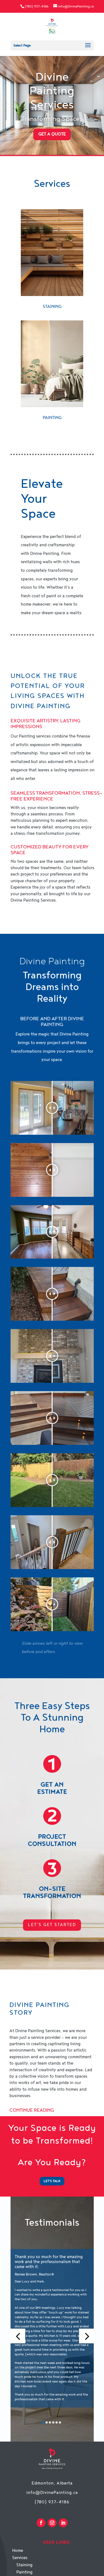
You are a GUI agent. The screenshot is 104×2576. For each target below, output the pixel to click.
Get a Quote (52, 134)
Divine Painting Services (52, 91)
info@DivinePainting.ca (52, 2492)
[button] (18, 2335)
